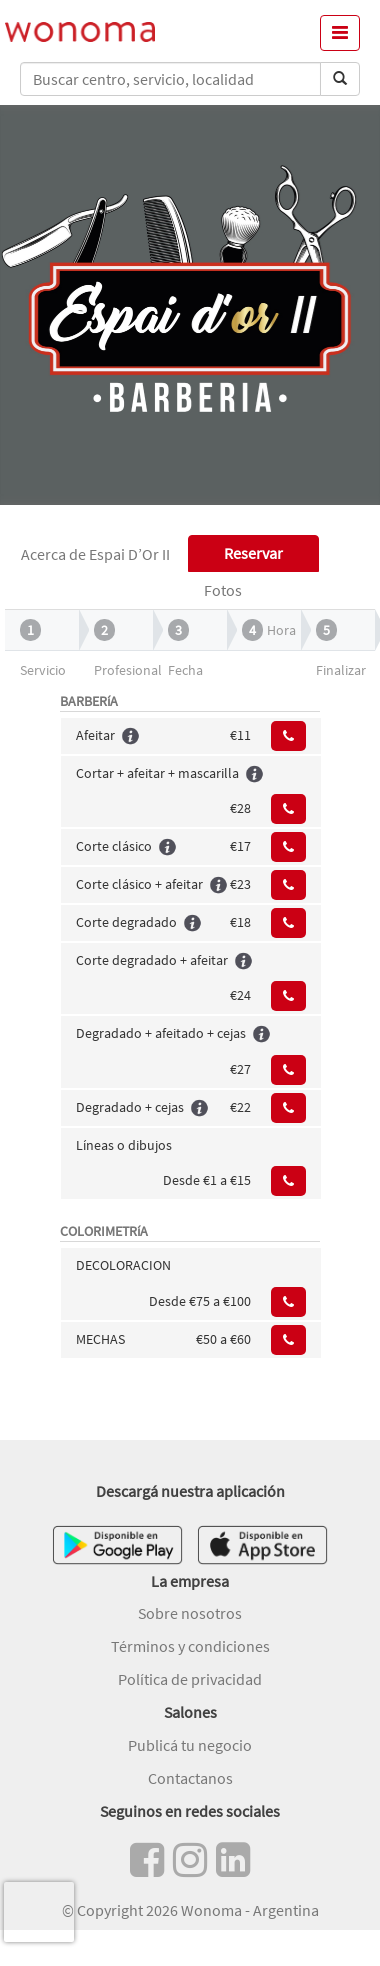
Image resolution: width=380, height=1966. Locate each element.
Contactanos (190, 1778)
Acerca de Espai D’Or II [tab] (95, 554)
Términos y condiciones (190, 1646)
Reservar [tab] (253, 553)
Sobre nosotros (190, 1613)
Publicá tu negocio (190, 1745)
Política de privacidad (190, 1679)
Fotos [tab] (223, 590)
